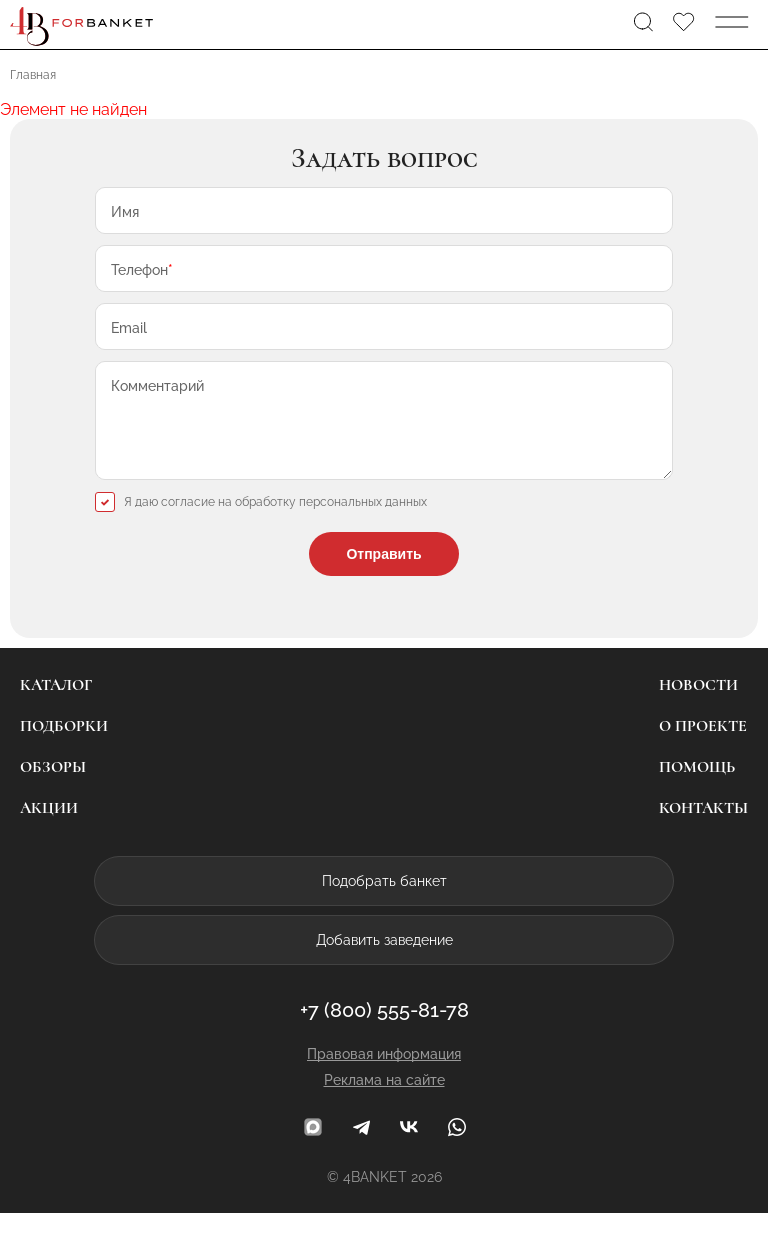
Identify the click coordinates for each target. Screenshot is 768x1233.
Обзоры (53, 787)
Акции (49, 828)
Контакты (703, 828)
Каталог (56, 705)
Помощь (697, 787)
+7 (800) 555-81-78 (384, 1030)
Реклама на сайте (384, 1100)
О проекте (703, 746)
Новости (698, 705)
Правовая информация (384, 1074)
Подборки (64, 746)
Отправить (383, 574)
